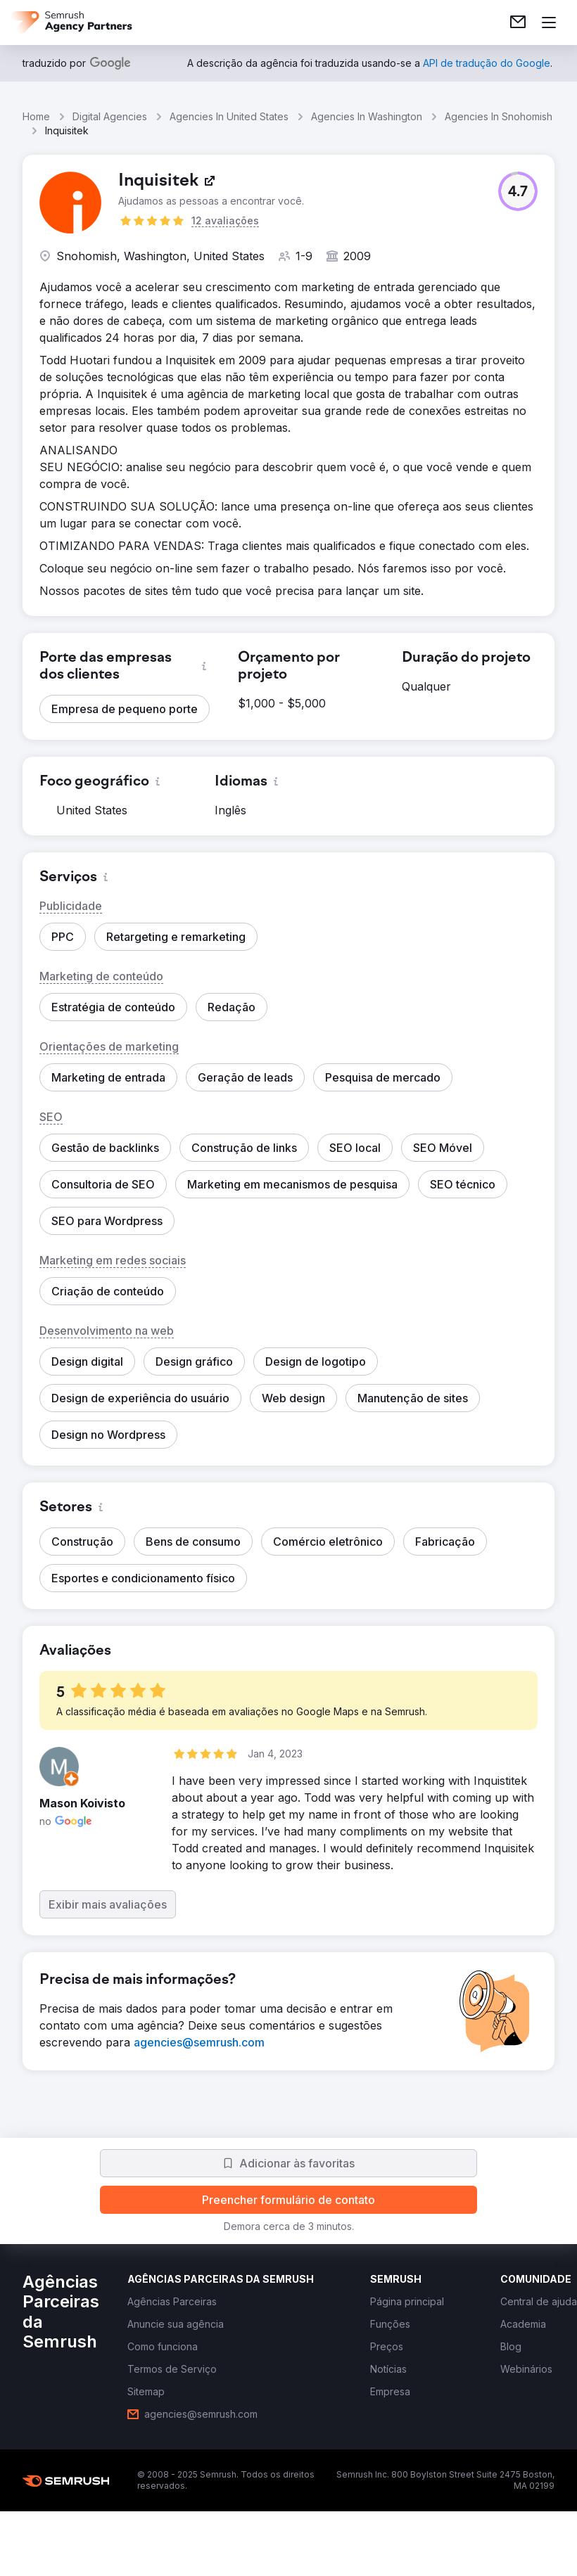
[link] (517, 22)
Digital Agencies (109, 116)
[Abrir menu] (549, 22)
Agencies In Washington (366, 116)
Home (36, 116)
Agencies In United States (229, 116)
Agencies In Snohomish (498, 116)
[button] (518, 191)
